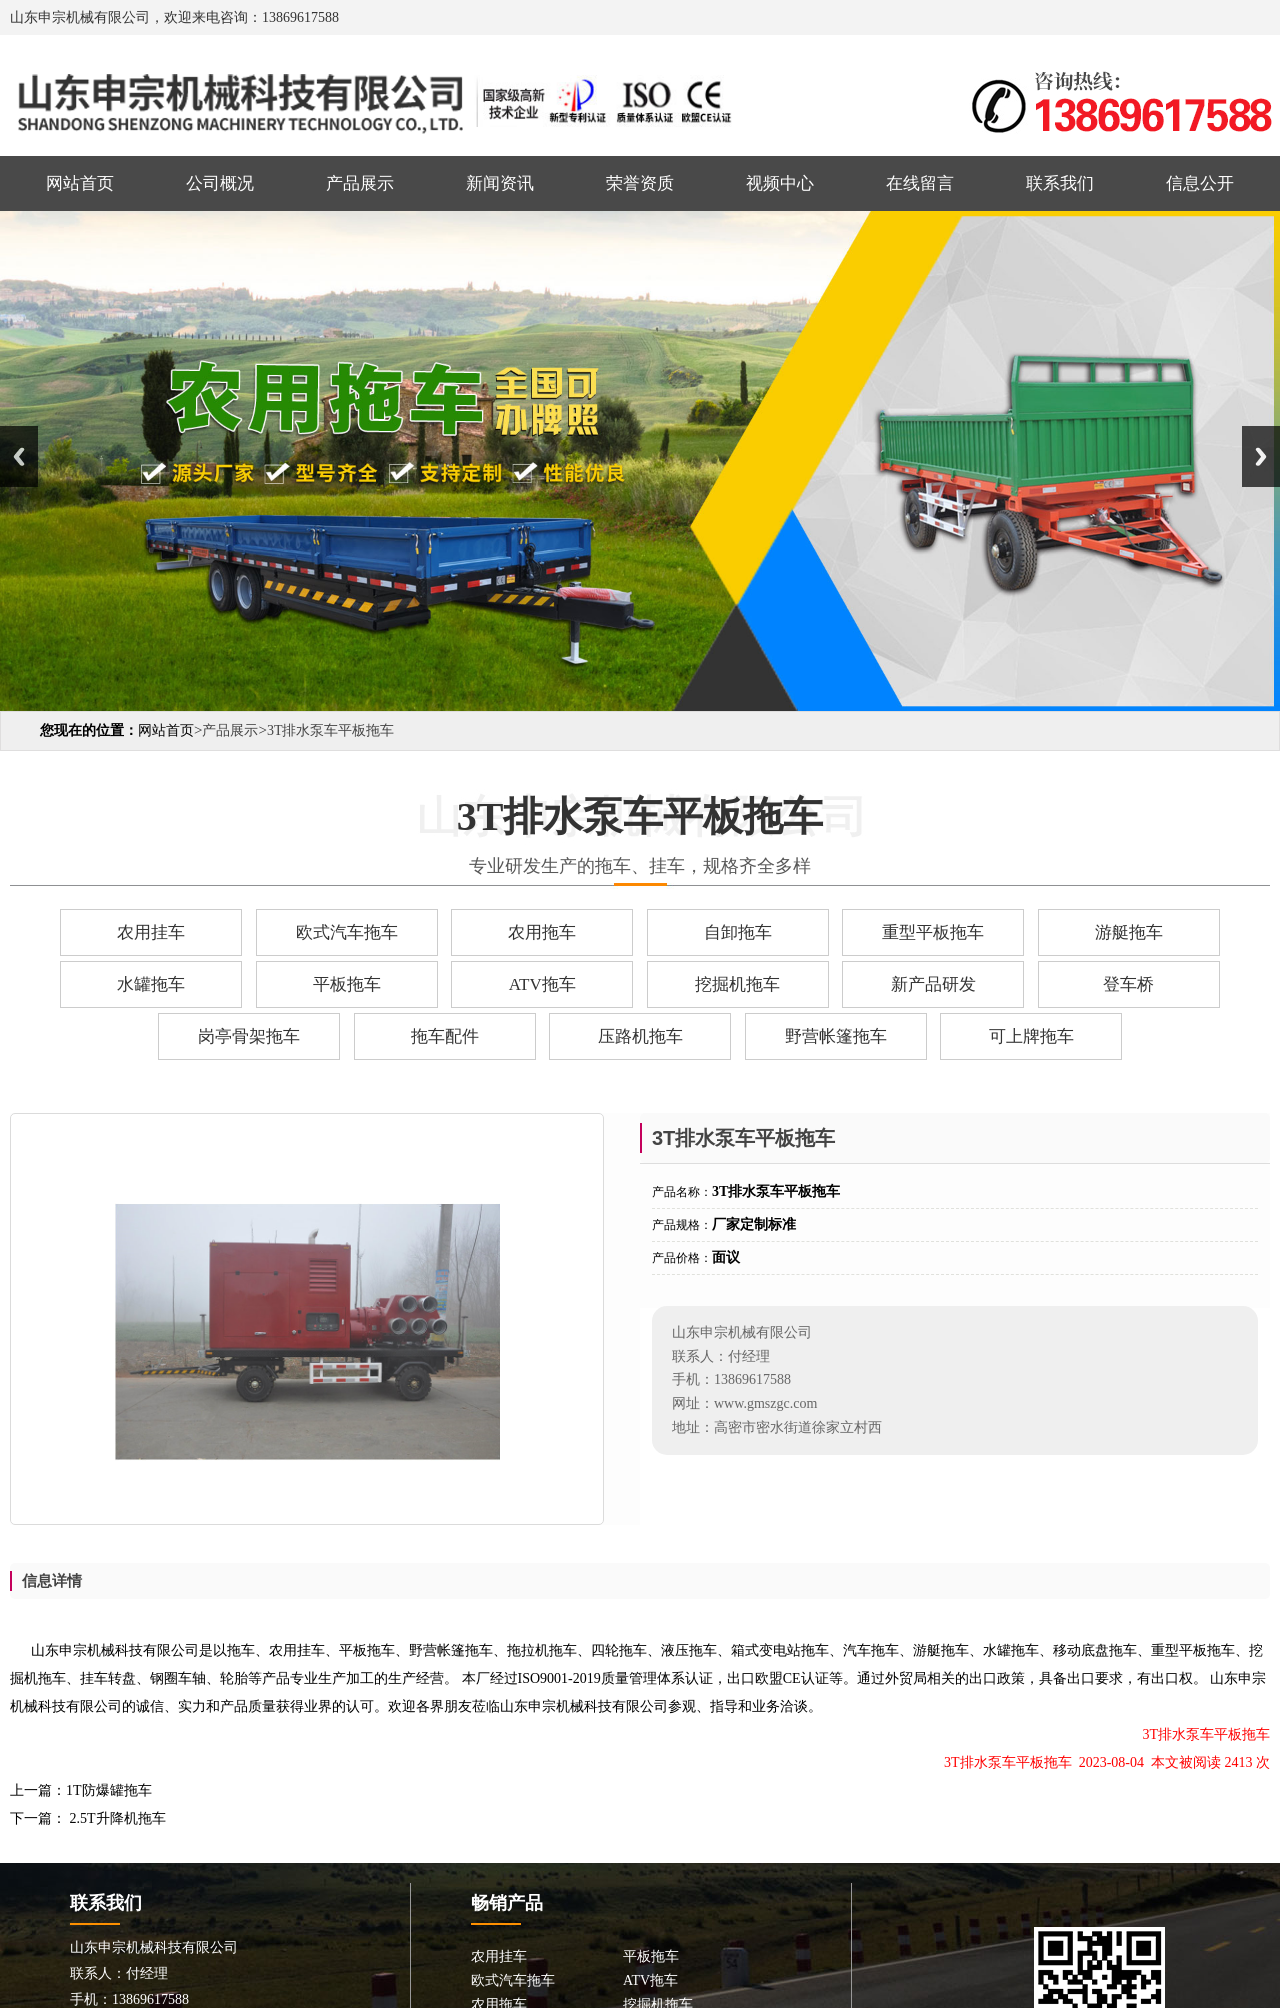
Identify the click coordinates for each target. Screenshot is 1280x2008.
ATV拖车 (542, 984)
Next (1261, 456)
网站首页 (80, 183)
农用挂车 (151, 932)
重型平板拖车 (933, 932)
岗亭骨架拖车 (249, 1036)
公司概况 (220, 183)
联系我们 (1060, 183)
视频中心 (780, 183)
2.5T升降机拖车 (116, 1818)
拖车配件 (445, 1036)
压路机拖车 (640, 1036)
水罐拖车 (151, 984)
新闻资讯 (500, 183)
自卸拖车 (738, 932)
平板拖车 (347, 984)
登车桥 (1128, 984)
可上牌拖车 (1031, 1036)
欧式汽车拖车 (347, 932)
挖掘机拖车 (737, 984)
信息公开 (1200, 183)
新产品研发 (933, 984)
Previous (19, 456)
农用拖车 (542, 932)
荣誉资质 (640, 183)
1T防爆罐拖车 (109, 1790)
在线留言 (920, 183)
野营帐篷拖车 (836, 1036)
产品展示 (360, 183)
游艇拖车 (1129, 932)
